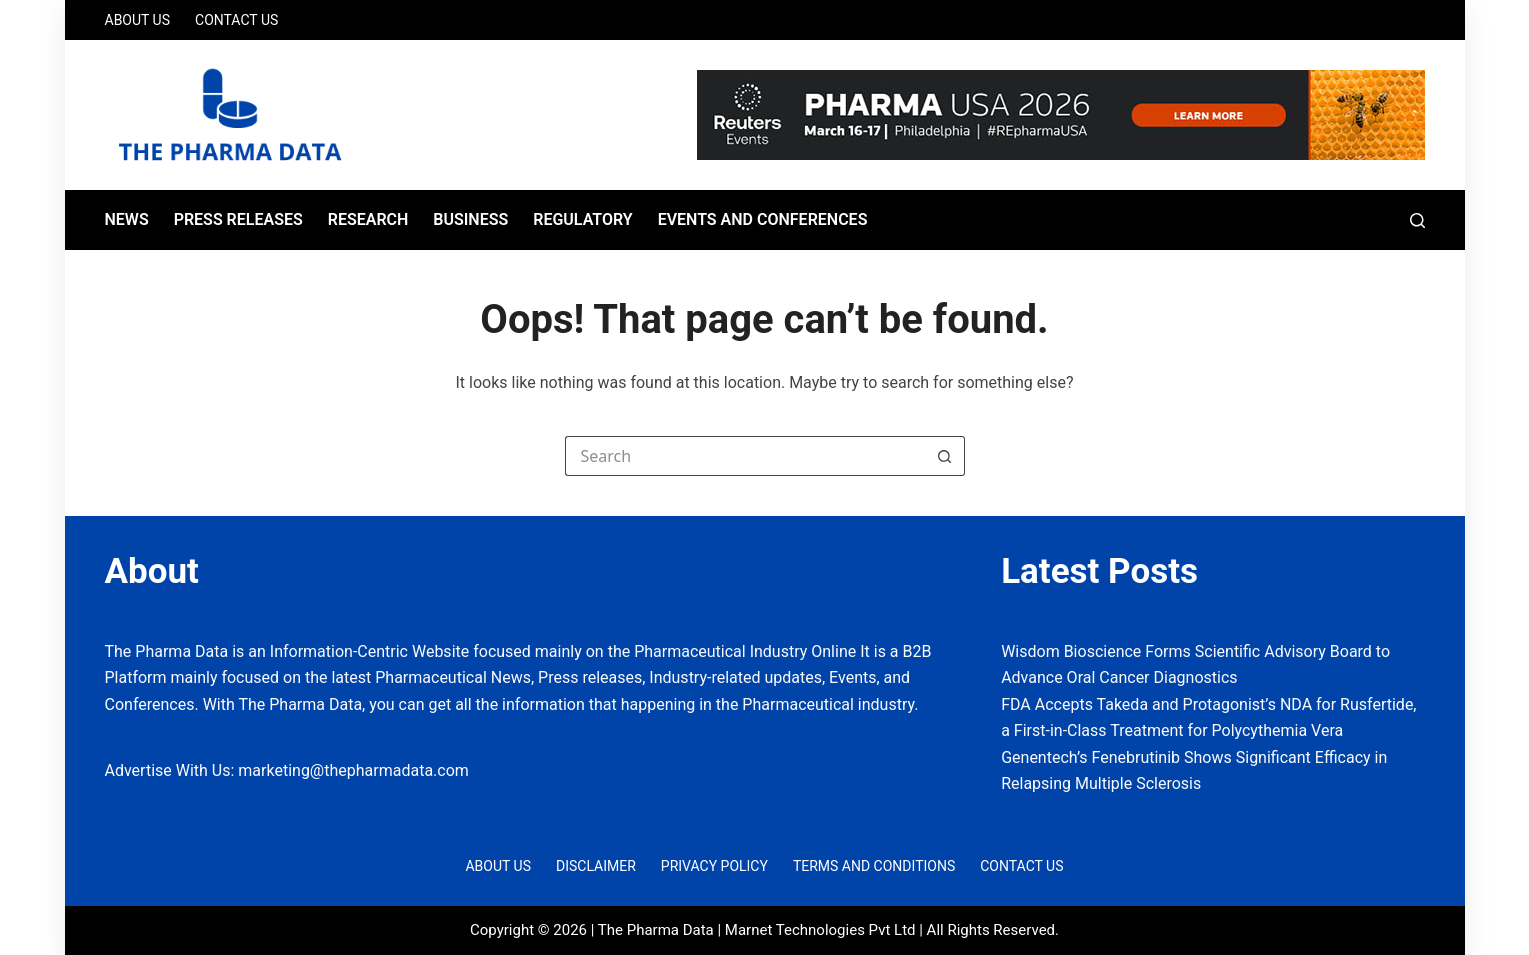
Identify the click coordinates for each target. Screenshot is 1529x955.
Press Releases (238, 219)
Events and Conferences (763, 219)
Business (470, 219)
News (127, 219)
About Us (138, 20)
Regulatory (582, 219)
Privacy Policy (714, 866)
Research (368, 219)
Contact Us (236, 20)
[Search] (1417, 220)
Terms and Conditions (874, 866)
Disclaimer (596, 866)
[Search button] (945, 456)
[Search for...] (745, 456)
